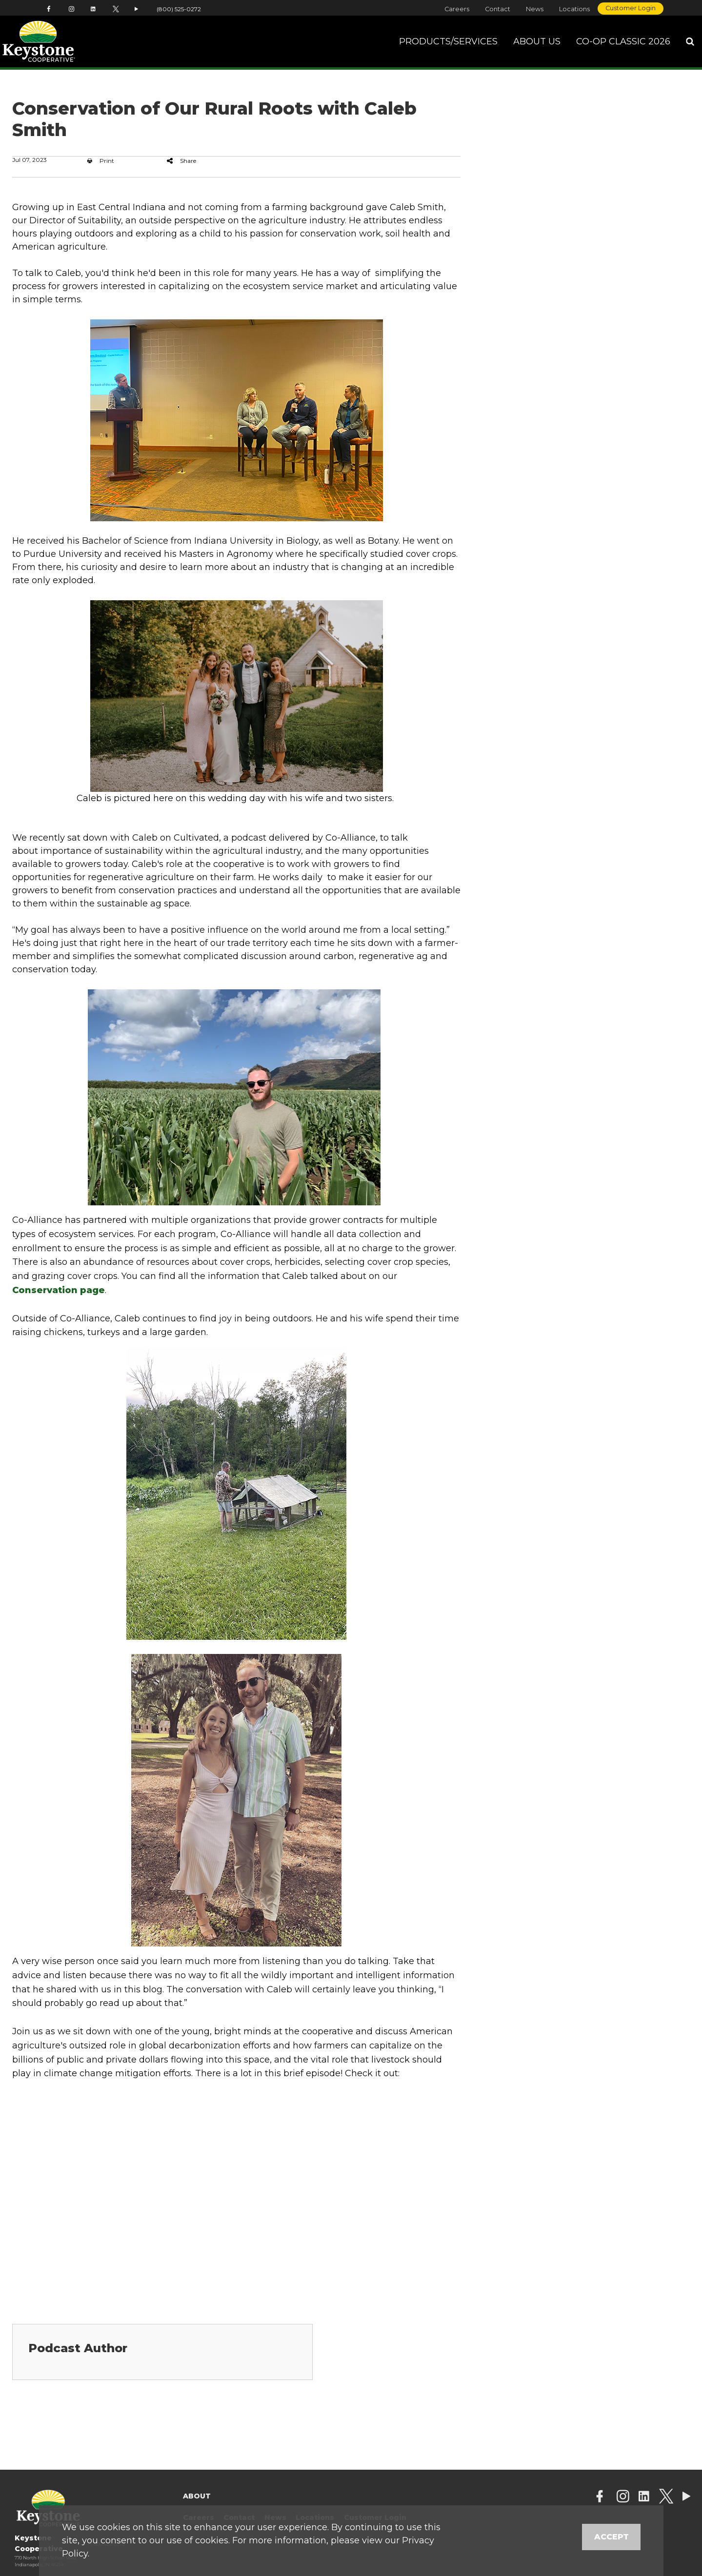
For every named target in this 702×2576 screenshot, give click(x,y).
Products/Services (448, 43)
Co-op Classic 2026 (623, 43)
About (197, 2496)
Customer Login (630, 8)
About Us (537, 43)
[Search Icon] (690, 44)
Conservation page (58, 1290)
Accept (611, 2536)
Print (100, 160)
